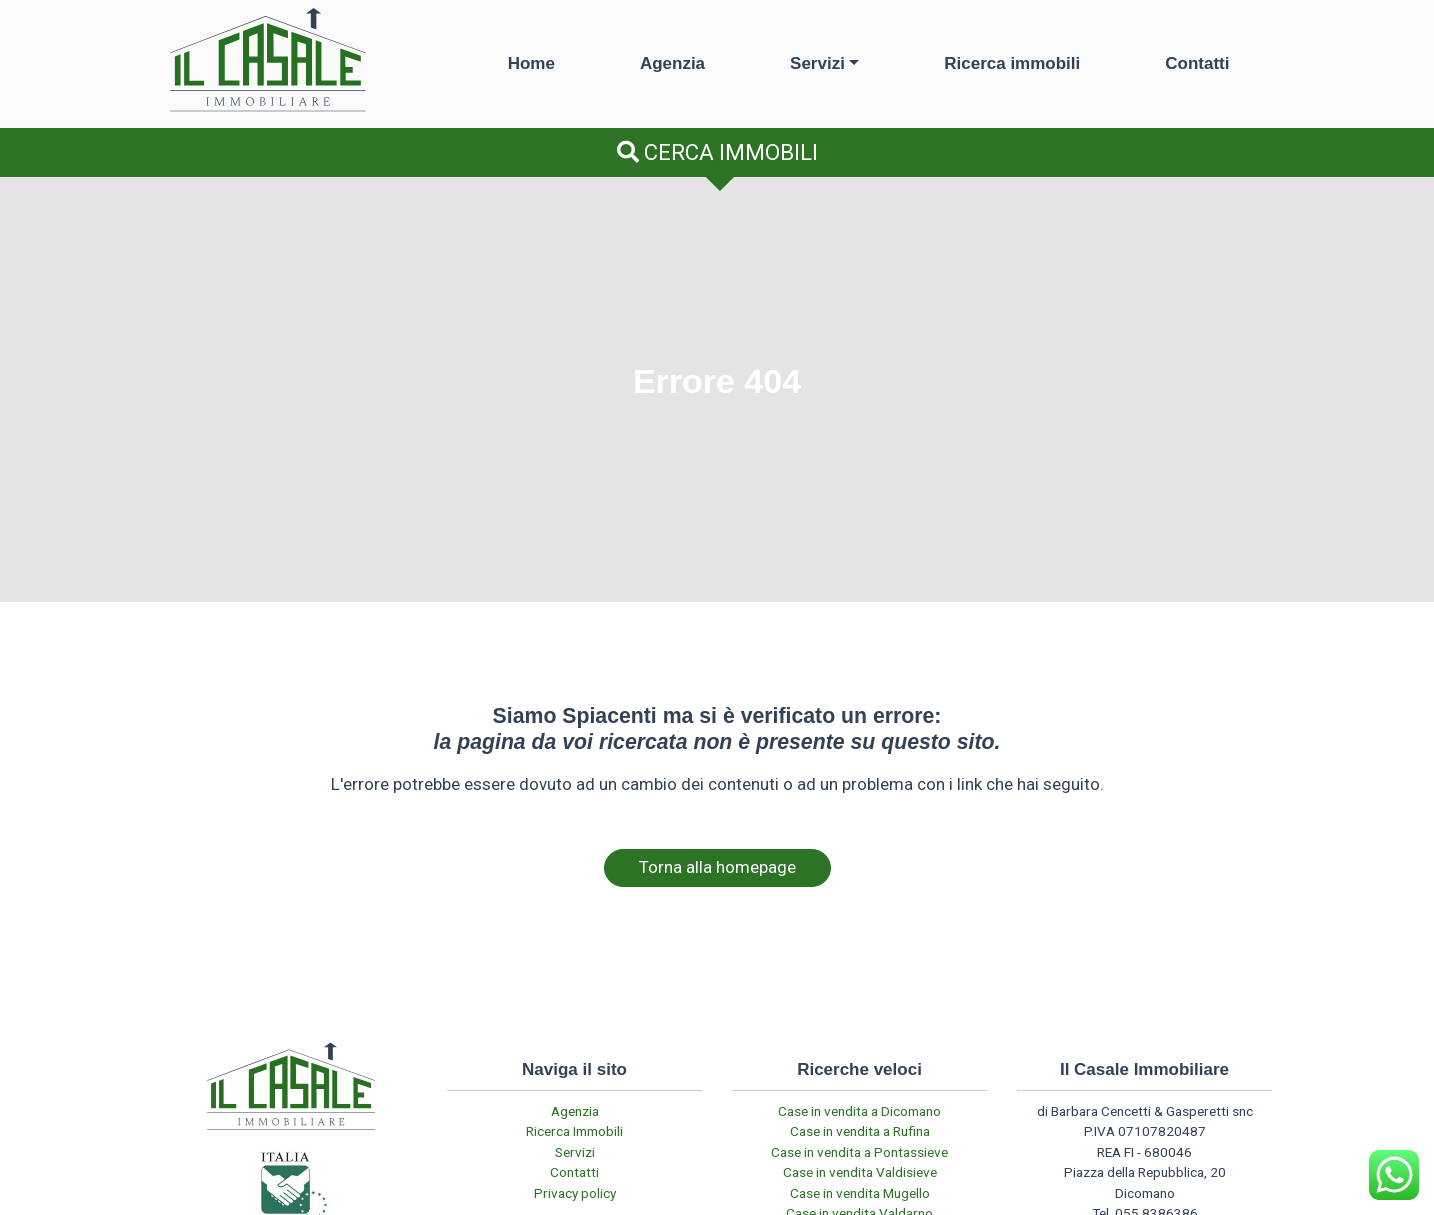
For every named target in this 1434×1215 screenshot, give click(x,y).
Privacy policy (575, 1193)
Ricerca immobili (1012, 63)
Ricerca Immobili (574, 1131)
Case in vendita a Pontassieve (859, 1152)
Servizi (817, 63)
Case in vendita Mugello (860, 1193)
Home (531, 63)
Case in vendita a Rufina (860, 1131)
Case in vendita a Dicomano (859, 1111)
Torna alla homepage (717, 867)
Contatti (1197, 63)
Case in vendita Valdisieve (860, 1172)
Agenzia (672, 63)
